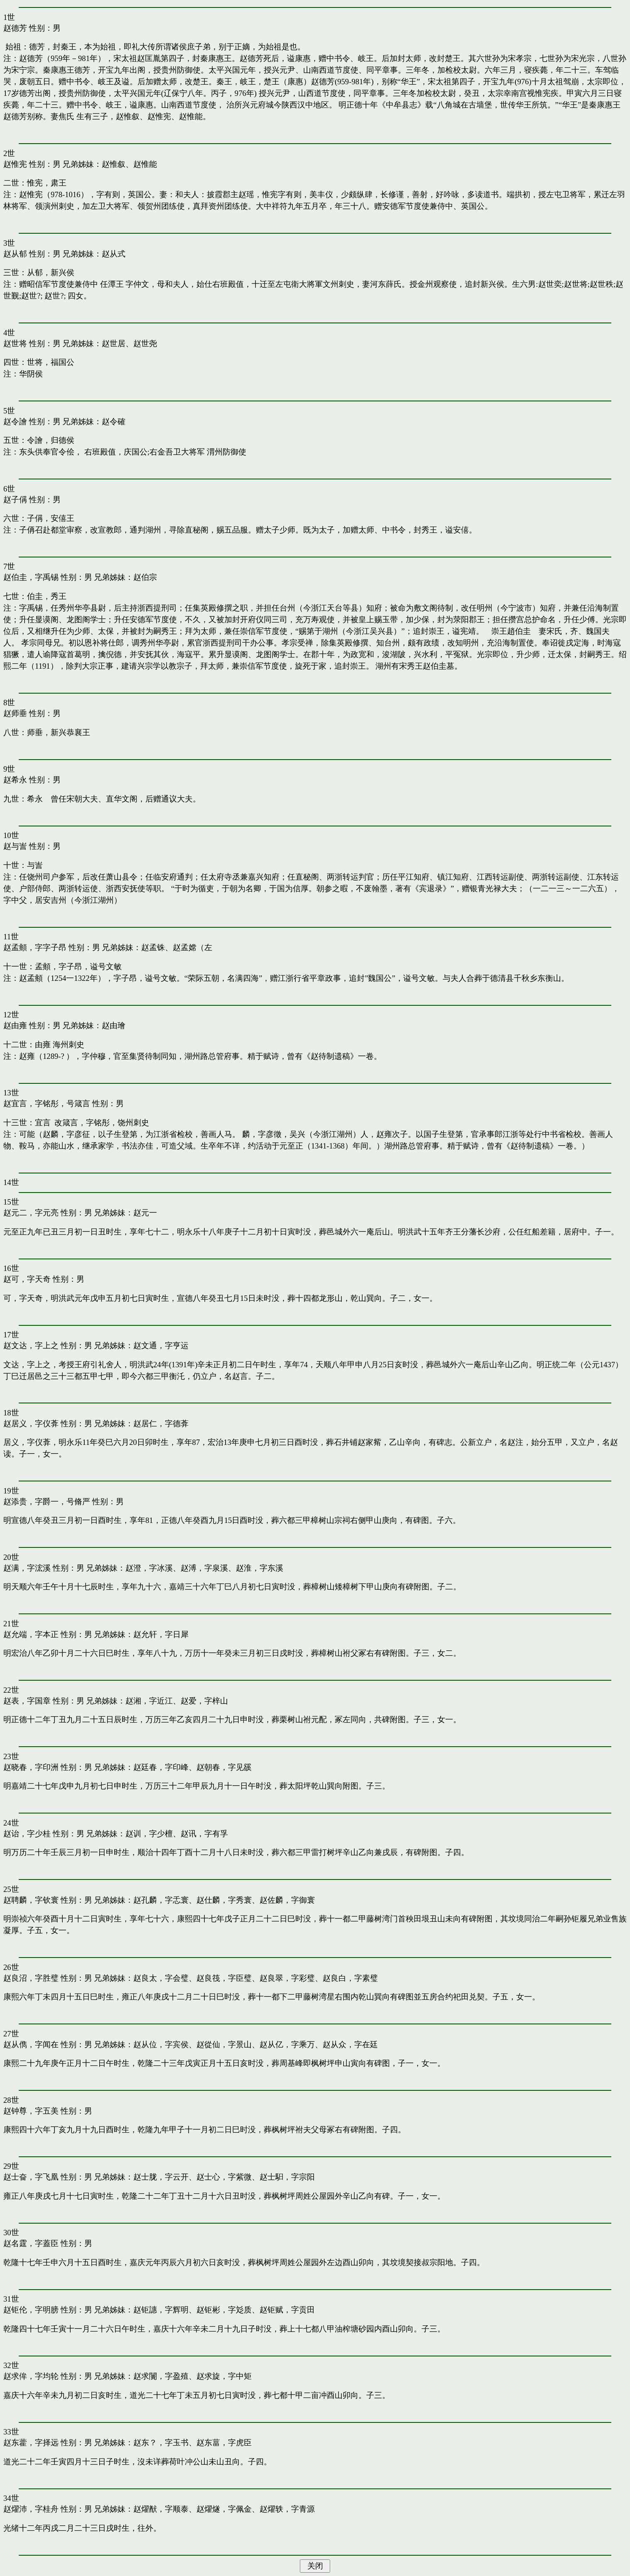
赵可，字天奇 (27, 1279)
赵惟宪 (15, 164)
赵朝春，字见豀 (224, 1767)
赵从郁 (15, 253)
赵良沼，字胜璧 (31, 1978)
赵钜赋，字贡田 (287, 2309)
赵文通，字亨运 (161, 1345)
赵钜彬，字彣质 (224, 2309)
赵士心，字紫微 (224, 2177)
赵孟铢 (153, 947)
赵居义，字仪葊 (31, 1423)
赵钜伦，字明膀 (31, 2309)
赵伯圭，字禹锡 (31, 577)
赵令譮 (15, 421)
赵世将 (15, 343)
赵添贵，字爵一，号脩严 (46, 1501)
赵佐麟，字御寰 (287, 1900)
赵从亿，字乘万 (287, 2044)
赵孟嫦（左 (192, 947)
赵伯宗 (145, 577)
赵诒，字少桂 (27, 1833)
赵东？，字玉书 (161, 2442)
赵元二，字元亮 (31, 1212)
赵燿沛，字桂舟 (31, 2509)
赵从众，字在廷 (350, 2044)
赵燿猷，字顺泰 (161, 2509)
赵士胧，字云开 (161, 2177)
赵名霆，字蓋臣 (31, 2243)
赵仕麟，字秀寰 (224, 1900)
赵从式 (113, 253)
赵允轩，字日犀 (161, 1634)
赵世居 (113, 343)
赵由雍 (15, 1025)
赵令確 (113, 421)
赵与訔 (15, 846)
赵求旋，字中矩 (224, 2376)
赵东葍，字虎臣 (224, 2442)
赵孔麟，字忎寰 (161, 1900)
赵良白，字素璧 (350, 1978)
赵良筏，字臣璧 (224, 1978)
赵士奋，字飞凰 (31, 2177)
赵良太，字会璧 (161, 1978)
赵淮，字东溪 (259, 1568)
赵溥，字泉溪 (204, 1568)
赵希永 (15, 779)
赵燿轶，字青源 (287, 2509)
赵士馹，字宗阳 (287, 2177)
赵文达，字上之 (31, 1345)
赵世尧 (145, 343)
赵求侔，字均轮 (31, 2376)
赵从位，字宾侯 (161, 2044)
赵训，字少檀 (149, 1833)
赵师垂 (15, 713)
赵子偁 (15, 499)
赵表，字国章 (27, 1700)
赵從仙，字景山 (224, 2044)
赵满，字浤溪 (27, 1568)
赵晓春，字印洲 (31, 1767)
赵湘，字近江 (149, 1700)
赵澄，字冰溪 (149, 1568)
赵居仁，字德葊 (161, 1423)
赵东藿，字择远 (31, 2442)
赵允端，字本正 (31, 1634)
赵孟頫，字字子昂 (34, 947)
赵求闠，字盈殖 (161, 2376)
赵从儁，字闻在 (31, 2044)
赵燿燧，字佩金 (224, 2509)
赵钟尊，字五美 (31, 2111)
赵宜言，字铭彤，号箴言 (46, 1103)
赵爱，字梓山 (204, 1700)
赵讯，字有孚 (204, 1833)
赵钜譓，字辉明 (161, 2309)
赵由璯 (113, 1025)
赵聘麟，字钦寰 (31, 1900)
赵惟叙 (113, 164)
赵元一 (145, 1212)
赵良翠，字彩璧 (287, 1978)
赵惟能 (145, 164)
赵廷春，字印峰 (161, 1767)
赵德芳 (15, 28)
